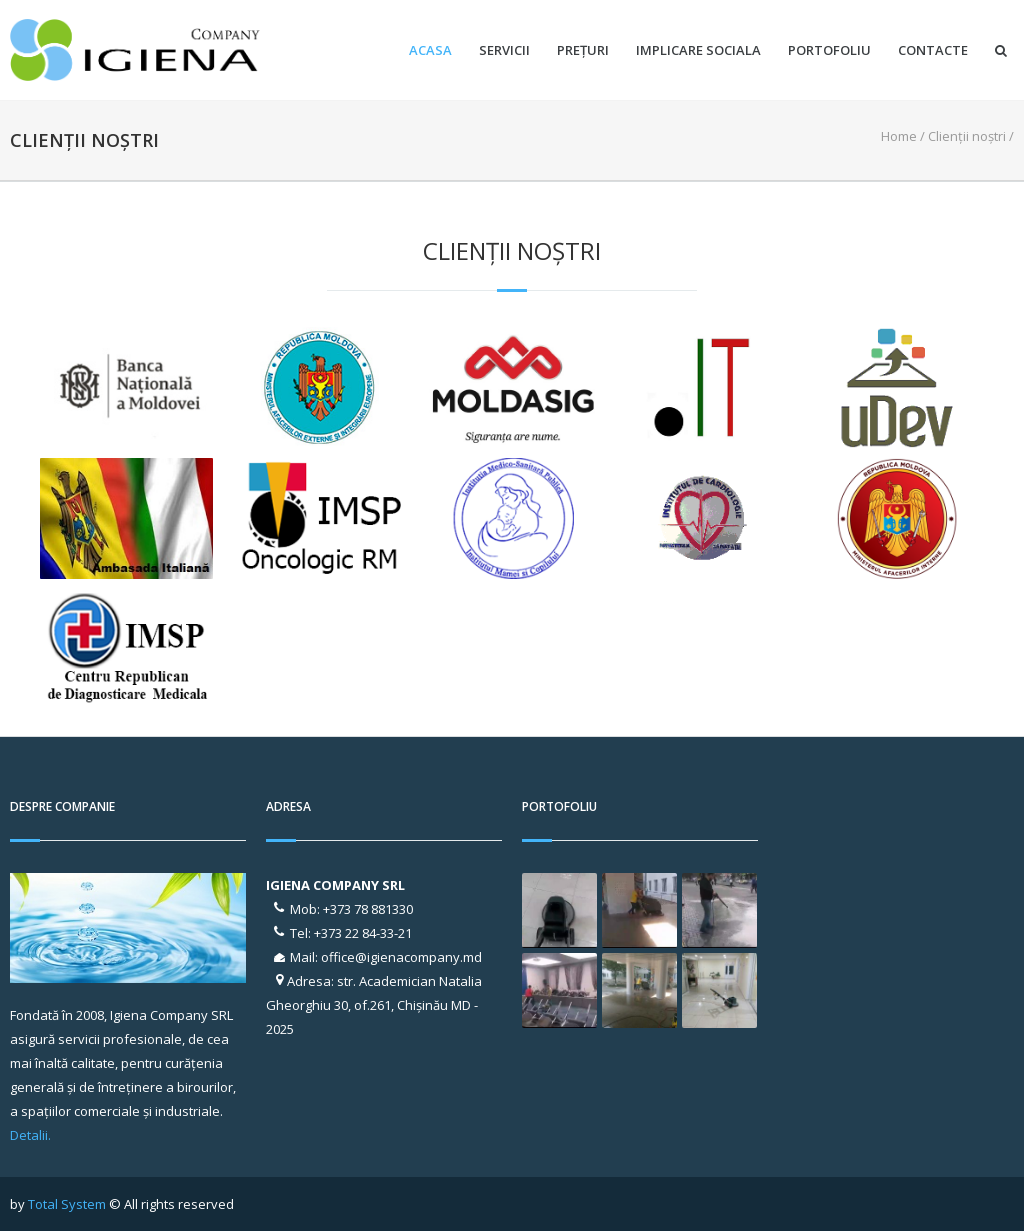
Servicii (504, 50)
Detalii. (30, 1135)
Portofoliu (829, 50)
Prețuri (583, 50)
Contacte (933, 50)
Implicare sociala (698, 50)
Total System (67, 1204)
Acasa (430, 50)
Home (899, 136)
